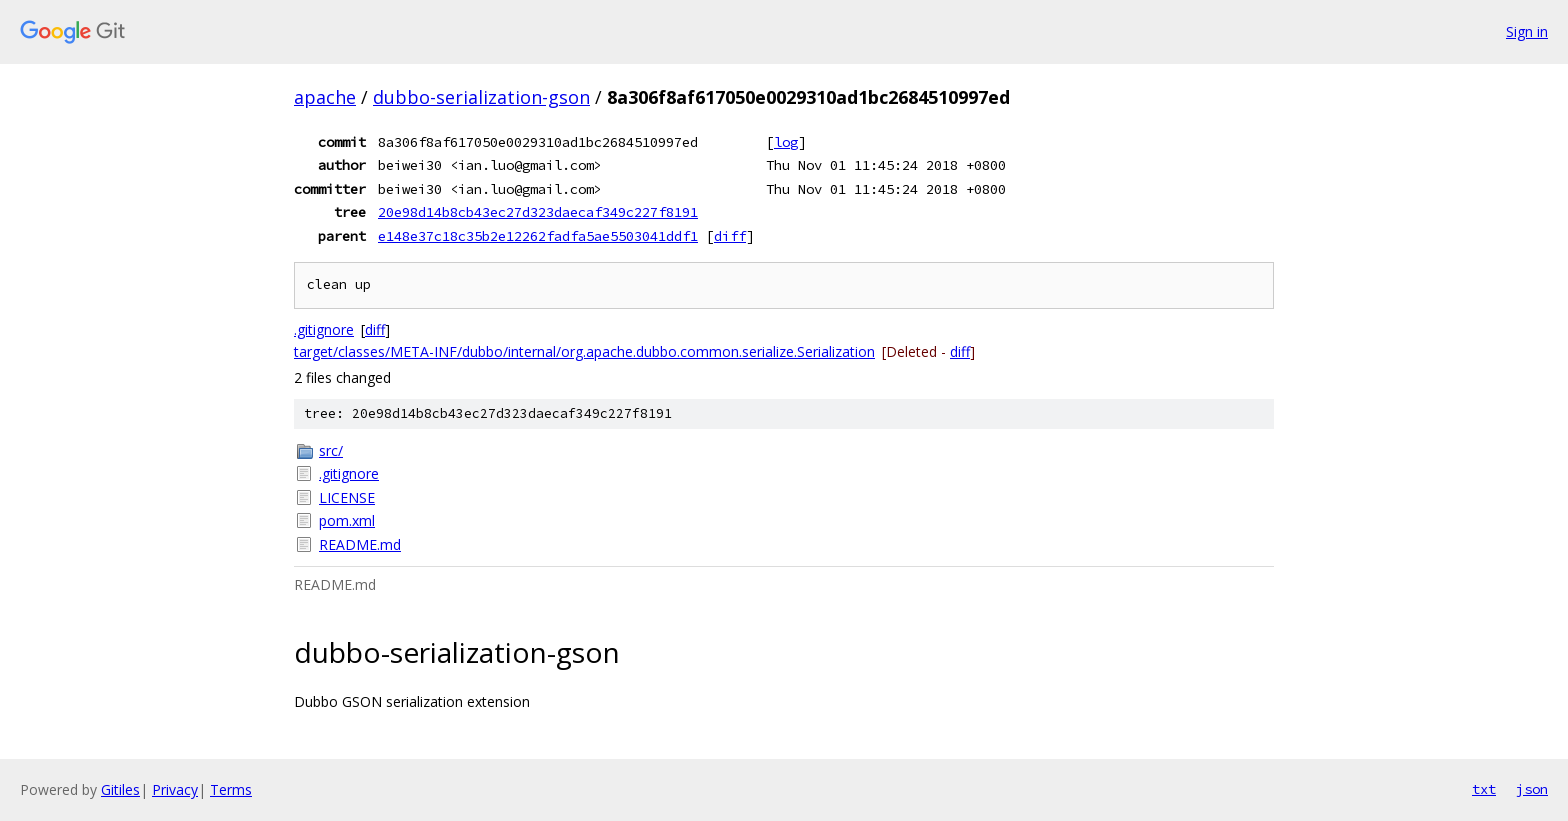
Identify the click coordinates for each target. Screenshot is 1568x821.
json (1532, 789)
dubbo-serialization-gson (481, 97)
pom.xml (347, 520)
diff (730, 236)
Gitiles (120, 789)
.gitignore (324, 329)
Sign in (1527, 31)
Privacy (175, 789)
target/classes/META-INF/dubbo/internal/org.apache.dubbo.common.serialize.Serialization (584, 351)
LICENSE (347, 497)
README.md (360, 544)
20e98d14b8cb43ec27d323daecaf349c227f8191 (538, 212)
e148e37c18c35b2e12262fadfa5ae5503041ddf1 (538, 236)
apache (325, 97)
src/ (331, 450)
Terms (231, 789)
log (786, 142)
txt (1484, 789)
